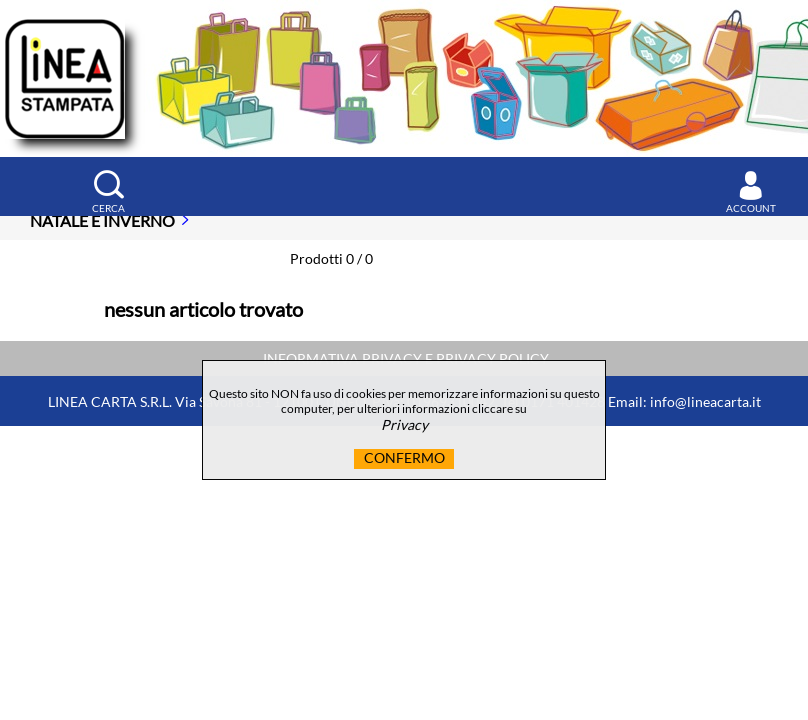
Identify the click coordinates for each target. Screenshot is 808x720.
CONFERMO (404, 457)
